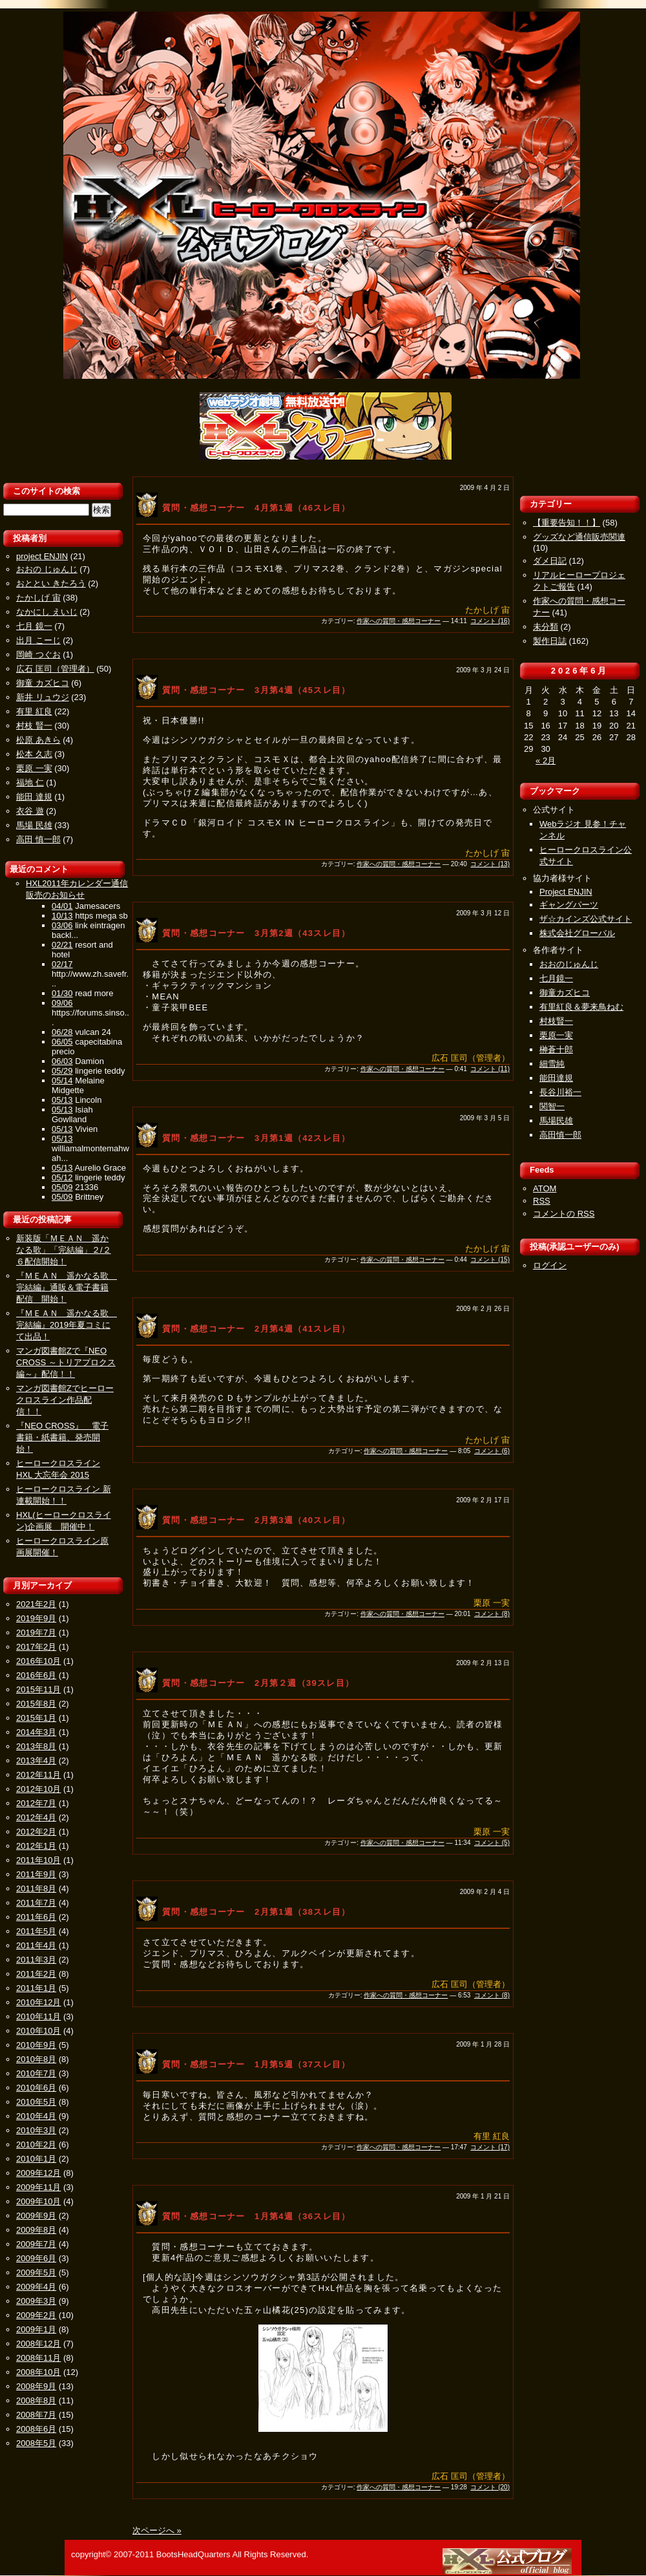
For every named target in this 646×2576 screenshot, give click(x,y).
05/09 (62, 1187)
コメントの (563, 1214)
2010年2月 (36, 2144)
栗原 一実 (34, 768)
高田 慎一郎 (38, 839)
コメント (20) (490, 2487)
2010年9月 (36, 2045)
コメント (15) (490, 1259)
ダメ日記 (550, 561)
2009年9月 (36, 2215)
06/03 (62, 1061)
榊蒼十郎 (556, 1049)
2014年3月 (36, 1732)
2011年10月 (38, 1860)
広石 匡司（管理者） (55, 669)
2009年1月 (36, 2329)
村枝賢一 (556, 1021)
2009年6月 (36, 2258)
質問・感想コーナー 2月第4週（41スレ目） (256, 1329)
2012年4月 (36, 1817)
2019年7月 (36, 1632)
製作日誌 (550, 641)
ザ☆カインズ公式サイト (585, 919)
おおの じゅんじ (47, 569)
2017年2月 (36, 1647)
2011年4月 (36, 1945)
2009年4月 (36, 2287)
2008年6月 (36, 2429)
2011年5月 (36, 1931)
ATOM (544, 1188)
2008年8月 (36, 2400)
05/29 (62, 1071)
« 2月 (546, 760)
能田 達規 (34, 797)
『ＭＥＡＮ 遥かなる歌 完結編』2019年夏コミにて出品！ (66, 1324)
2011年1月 (36, 1988)
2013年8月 (36, 1746)
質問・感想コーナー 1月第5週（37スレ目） (256, 2064)
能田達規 (556, 1078)
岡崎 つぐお (38, 654)
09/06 (62, 1003)
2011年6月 (36, 1917)
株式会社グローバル (577, 933)
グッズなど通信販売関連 (579, 537)
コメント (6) (492, 1450)
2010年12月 (38, 2002)
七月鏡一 (556, 978)
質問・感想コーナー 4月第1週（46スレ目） (256, 508)
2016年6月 (36, 1675)
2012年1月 (36, 1846)
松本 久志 (34, 754)
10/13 (62, 916)
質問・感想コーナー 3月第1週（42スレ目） (256, 1138)
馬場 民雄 (34, 825)
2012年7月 (36, 1803)
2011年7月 (36, 1903)
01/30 (62, 993)
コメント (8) (492, 1613)
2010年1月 (36, 2159)
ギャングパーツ (568, 905)
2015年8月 (36, 1703)
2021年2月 (36, 1604)
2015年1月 (36, 1718)
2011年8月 (36, 1888)
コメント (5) (492, 1842)
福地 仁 (30, 782)
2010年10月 (38, 2031)
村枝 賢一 (34, 725)
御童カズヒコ (564, 992)
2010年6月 (36, 2087)
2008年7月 (36, 2415)
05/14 (62, 1080)
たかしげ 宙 (38, 597)
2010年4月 (36, 2116)
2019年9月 (36, 1618)
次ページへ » (157, 2530)
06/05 (62, 1042)
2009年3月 (36, 2301)
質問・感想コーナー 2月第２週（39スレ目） (258, 1683)
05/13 (62, 1100)
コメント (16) (490, 620)
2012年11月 (38, 1775)
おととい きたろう (51, 583)
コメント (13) (490, 864)
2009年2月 (36, 2315)
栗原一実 (556, 1035)
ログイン (550, 1265)
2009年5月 (36, 2272)
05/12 (62, 1177)
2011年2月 (36, 1974)
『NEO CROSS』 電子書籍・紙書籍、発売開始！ (62, 1437)
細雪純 (552, 1064)
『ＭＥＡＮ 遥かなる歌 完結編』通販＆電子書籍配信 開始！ (66, 1287)
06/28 (62, 1032)
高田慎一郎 (560, 1135)
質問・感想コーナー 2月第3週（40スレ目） (256, 1520)
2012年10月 (38, 1789)
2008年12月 (38, 2343)
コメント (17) (490, 2147)
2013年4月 (36, 1760)
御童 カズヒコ (42, 683)
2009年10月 (38, 2201)
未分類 (545, 627)
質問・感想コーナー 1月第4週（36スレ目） (256, 2216)
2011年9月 (36, 1874)
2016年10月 (38, 1661)
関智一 (552, 1106)
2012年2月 (36, 1831)
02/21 (62, 945)
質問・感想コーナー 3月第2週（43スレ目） (256, 933)
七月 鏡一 (34, 626)
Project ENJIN (565, 892)
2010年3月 (36, 2130)
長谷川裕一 (560, 1092)
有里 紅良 (34, 711)
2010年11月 (38, 2016)
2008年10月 (38, 2372)
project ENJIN (42, 556)
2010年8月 (36, 2059)
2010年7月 (36, 2073)
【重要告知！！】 (566, 522)
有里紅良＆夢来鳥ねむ (581, 1007)
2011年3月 (36, 1959)
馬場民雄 (556, 1120)
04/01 (62, 906)
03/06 (62, 925)
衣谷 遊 (30, 811)
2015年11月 (38, 1689)
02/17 (62, 964)
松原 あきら (38, 740)
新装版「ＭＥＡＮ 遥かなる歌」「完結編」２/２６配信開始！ (63, 1249)
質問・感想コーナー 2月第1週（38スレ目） (256, 1912)
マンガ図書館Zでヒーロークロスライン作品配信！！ (65, 1399)
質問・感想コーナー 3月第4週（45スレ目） (256, 690)
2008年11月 (38, 2358)
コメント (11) (490, 1068)
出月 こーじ (38, 640)
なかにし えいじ (47, 612)
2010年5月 (36, 2102)
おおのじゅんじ (568, 964)
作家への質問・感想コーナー (399, 620)
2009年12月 (38, 2173)
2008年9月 (36, 2386)
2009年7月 (36, 2244)
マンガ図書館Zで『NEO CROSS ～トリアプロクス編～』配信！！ (66, 1362)
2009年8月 (36, 2230)
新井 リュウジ (42, 697)
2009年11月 (38, 2187)
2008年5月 (36, 2443)
